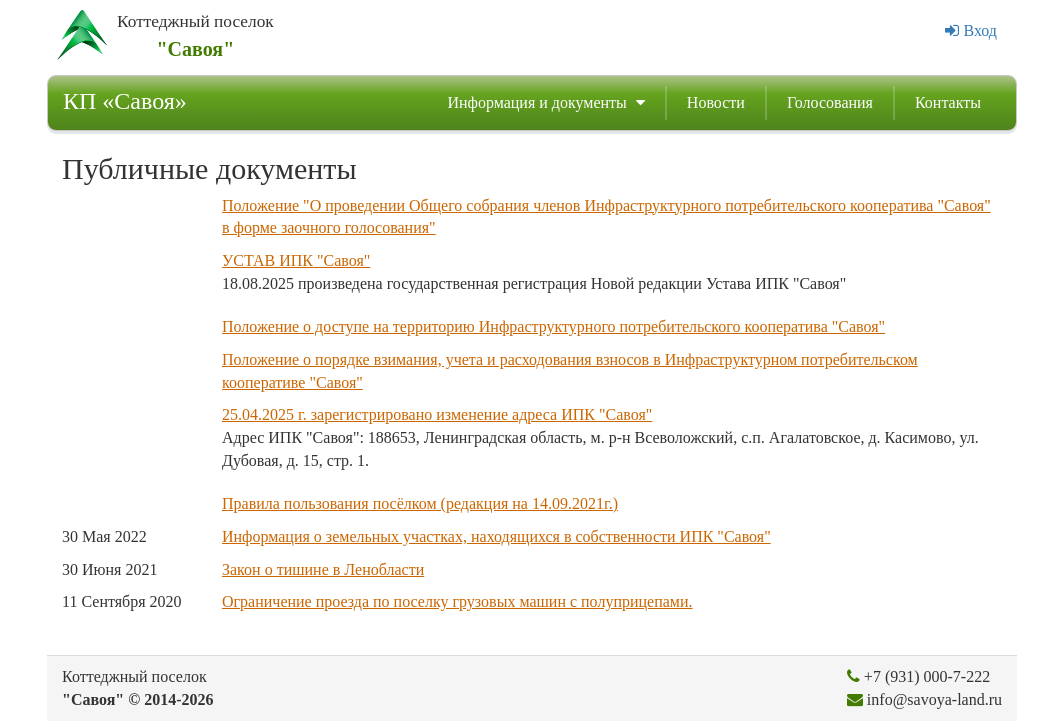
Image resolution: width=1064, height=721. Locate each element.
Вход (971, 30)
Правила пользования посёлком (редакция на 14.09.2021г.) (420, 503)
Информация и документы (545, 102)
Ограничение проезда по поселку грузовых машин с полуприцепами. (457, 601)
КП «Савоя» (125, 101)
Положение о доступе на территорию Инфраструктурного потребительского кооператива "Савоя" (553, 326)
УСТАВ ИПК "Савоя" (296, 260)
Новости (716, 102)
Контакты (948, 102)
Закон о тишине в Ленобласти (323, 569)
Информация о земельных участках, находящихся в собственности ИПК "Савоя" (496, 536)
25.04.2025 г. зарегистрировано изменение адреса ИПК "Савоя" (437, 414)
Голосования (830, 102)
